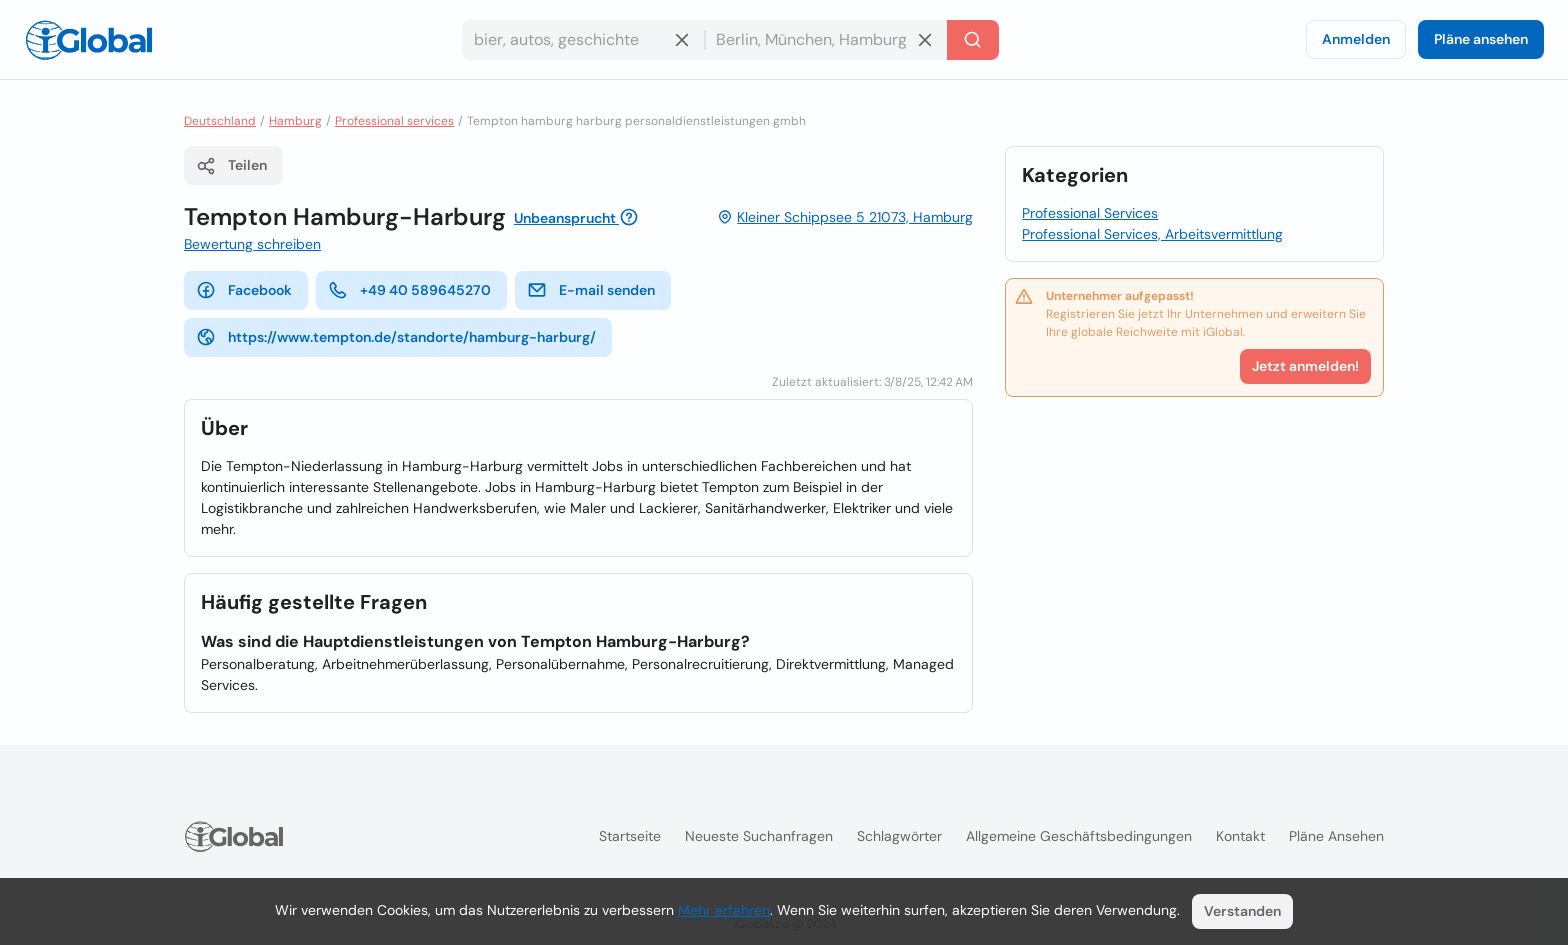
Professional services (394, 121)
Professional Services (1090, 213)
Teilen (231, 166)
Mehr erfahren (724, 910)
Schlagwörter (899, 836)
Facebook (244, 290)
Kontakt (1240, 836)
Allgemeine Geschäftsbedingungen (1079, 836)
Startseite (630, 836)
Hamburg (295, 121)
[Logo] (89, 40)
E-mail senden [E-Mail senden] (591, 290)
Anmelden (1356, 39)
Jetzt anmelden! (1305, 366)
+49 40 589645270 (409, 290)
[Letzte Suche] (973, 40)
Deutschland (220, 121)
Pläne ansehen (1481, 39)
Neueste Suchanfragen (759, 836)
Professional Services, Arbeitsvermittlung (1152, 234)
